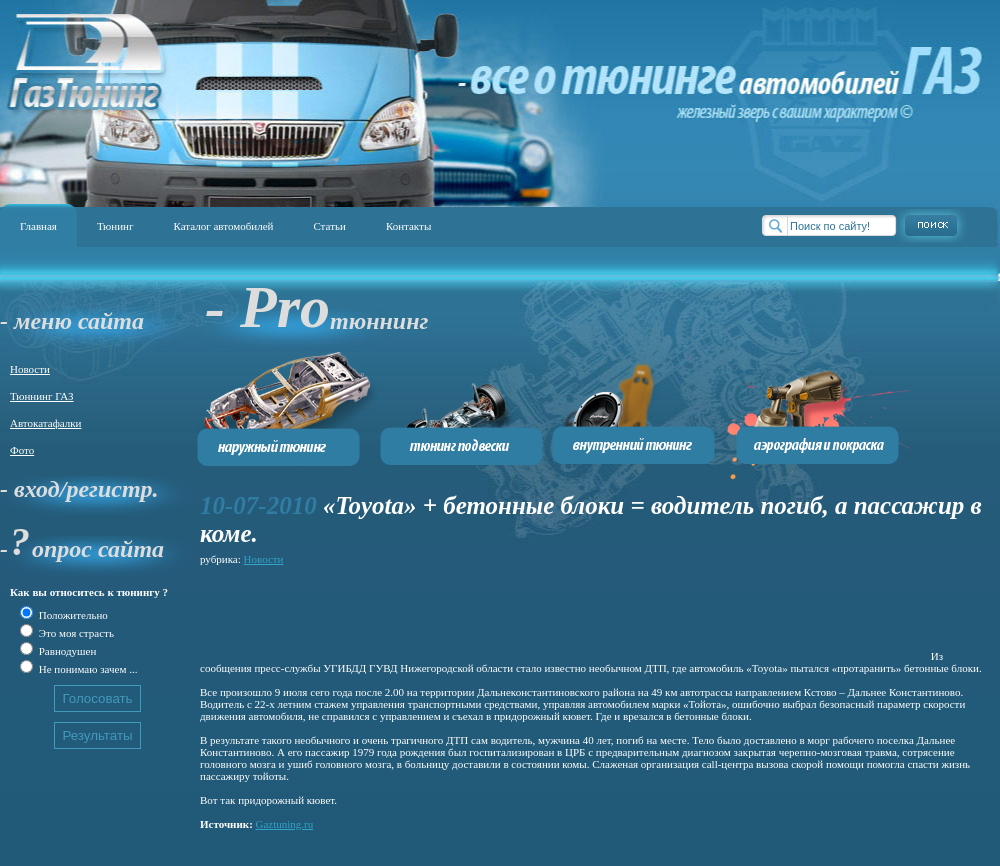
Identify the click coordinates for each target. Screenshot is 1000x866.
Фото (22, 450)
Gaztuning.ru (285, 824)
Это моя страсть (75, 633)
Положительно (72, 615)
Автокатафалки (45, 423)
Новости (30, 369)
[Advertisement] (564, 615)
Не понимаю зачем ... (86, 669)
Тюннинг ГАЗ (42, 396)
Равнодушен (66, 651)
